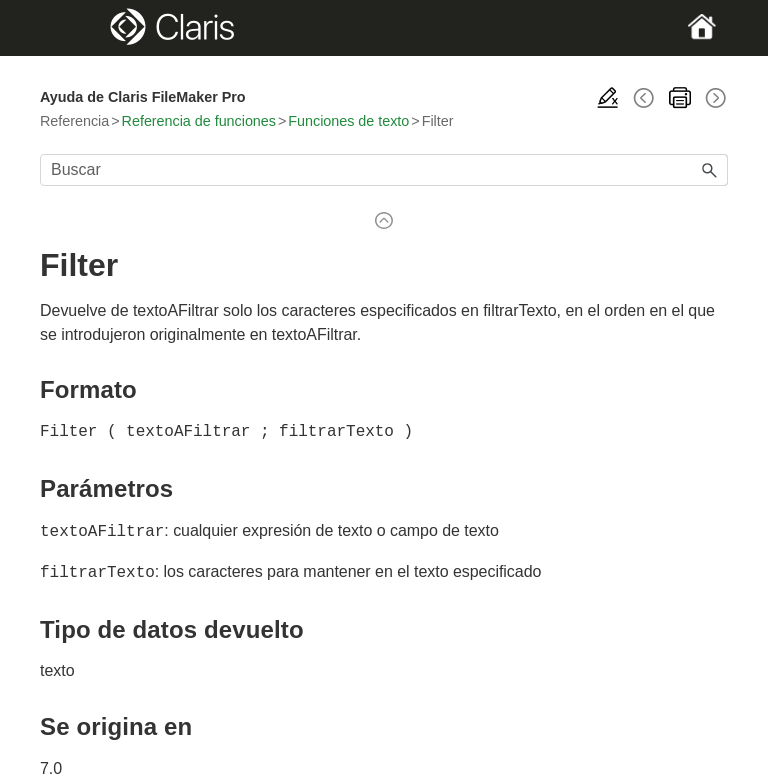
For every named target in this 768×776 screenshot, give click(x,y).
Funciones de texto (348, 121)
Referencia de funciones (199, 121)
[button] (710, 170)
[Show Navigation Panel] (73, 28)
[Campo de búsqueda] (384, 170)
